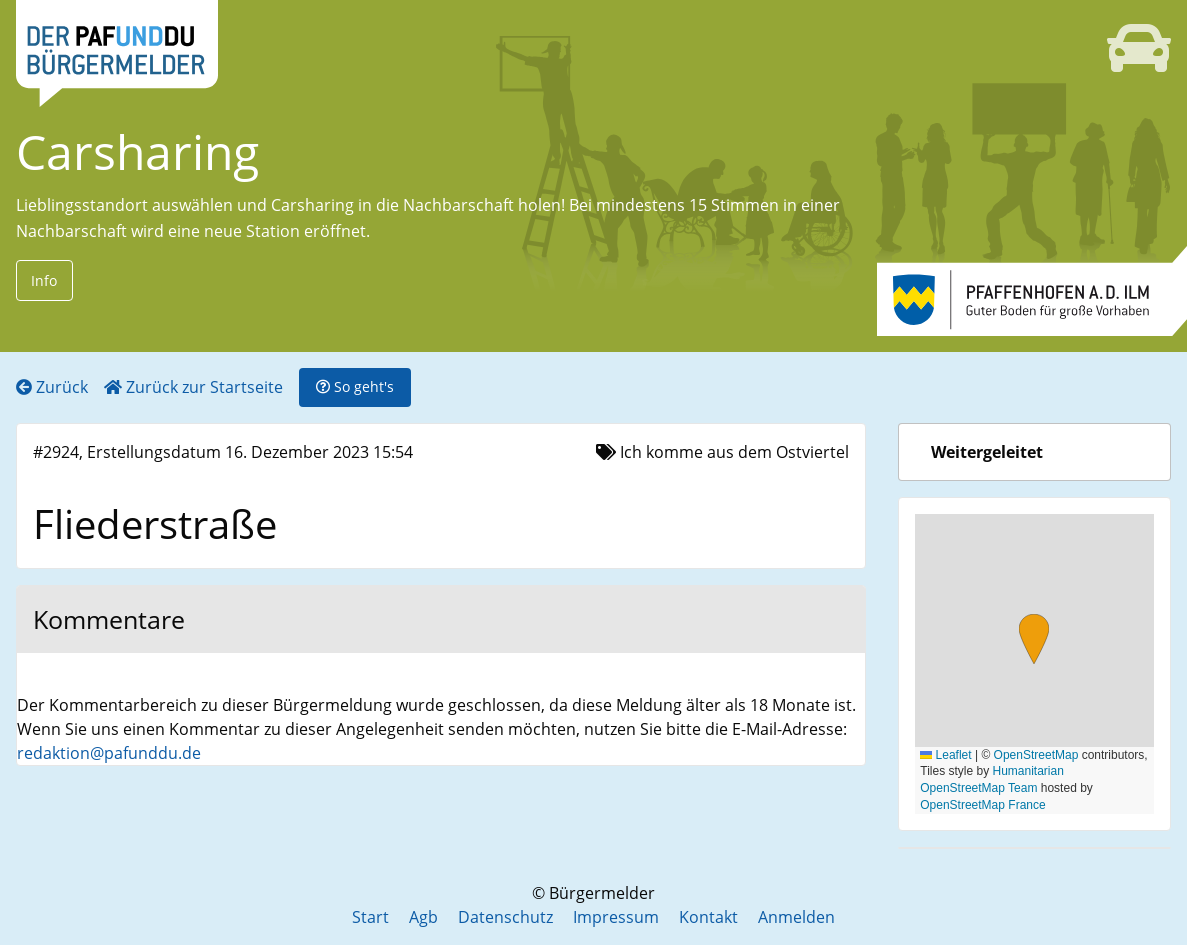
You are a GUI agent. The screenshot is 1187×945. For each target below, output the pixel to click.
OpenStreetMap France (982, 805)
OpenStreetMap (1036, 755)
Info (44, 280)
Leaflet (945, 755)
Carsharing (137, 151)
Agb (423, 917)
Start (370, 917)
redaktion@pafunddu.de (109, 753)
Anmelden (796, 917)
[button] (1034, 641)
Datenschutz (505, 917)
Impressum (616, 917)
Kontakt (708, 917)
